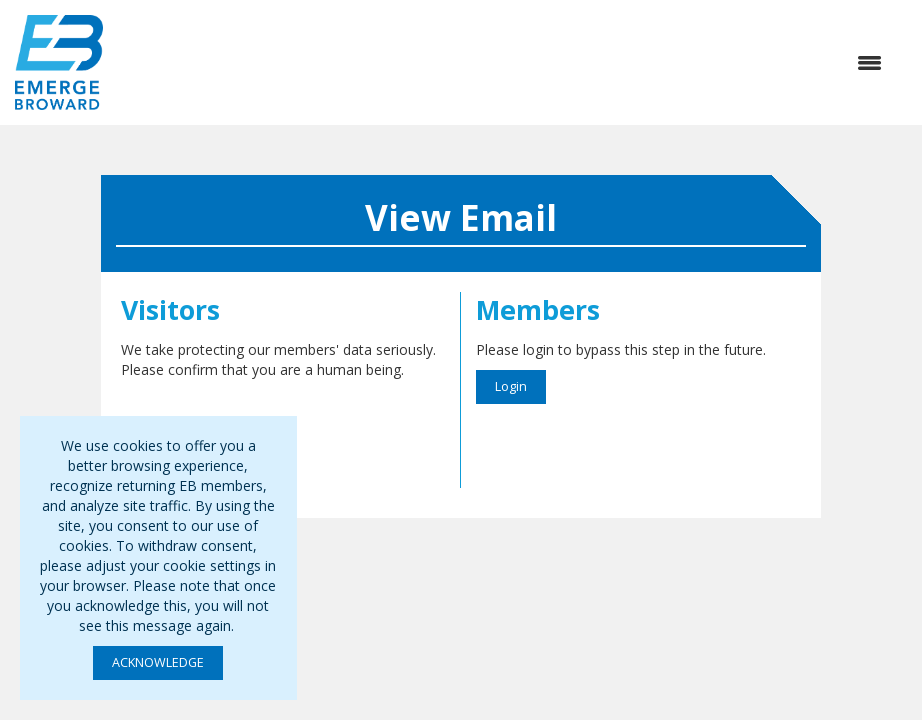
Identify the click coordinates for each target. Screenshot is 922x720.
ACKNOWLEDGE (158, 662)
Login (511, 386)
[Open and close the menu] (502, 63)
